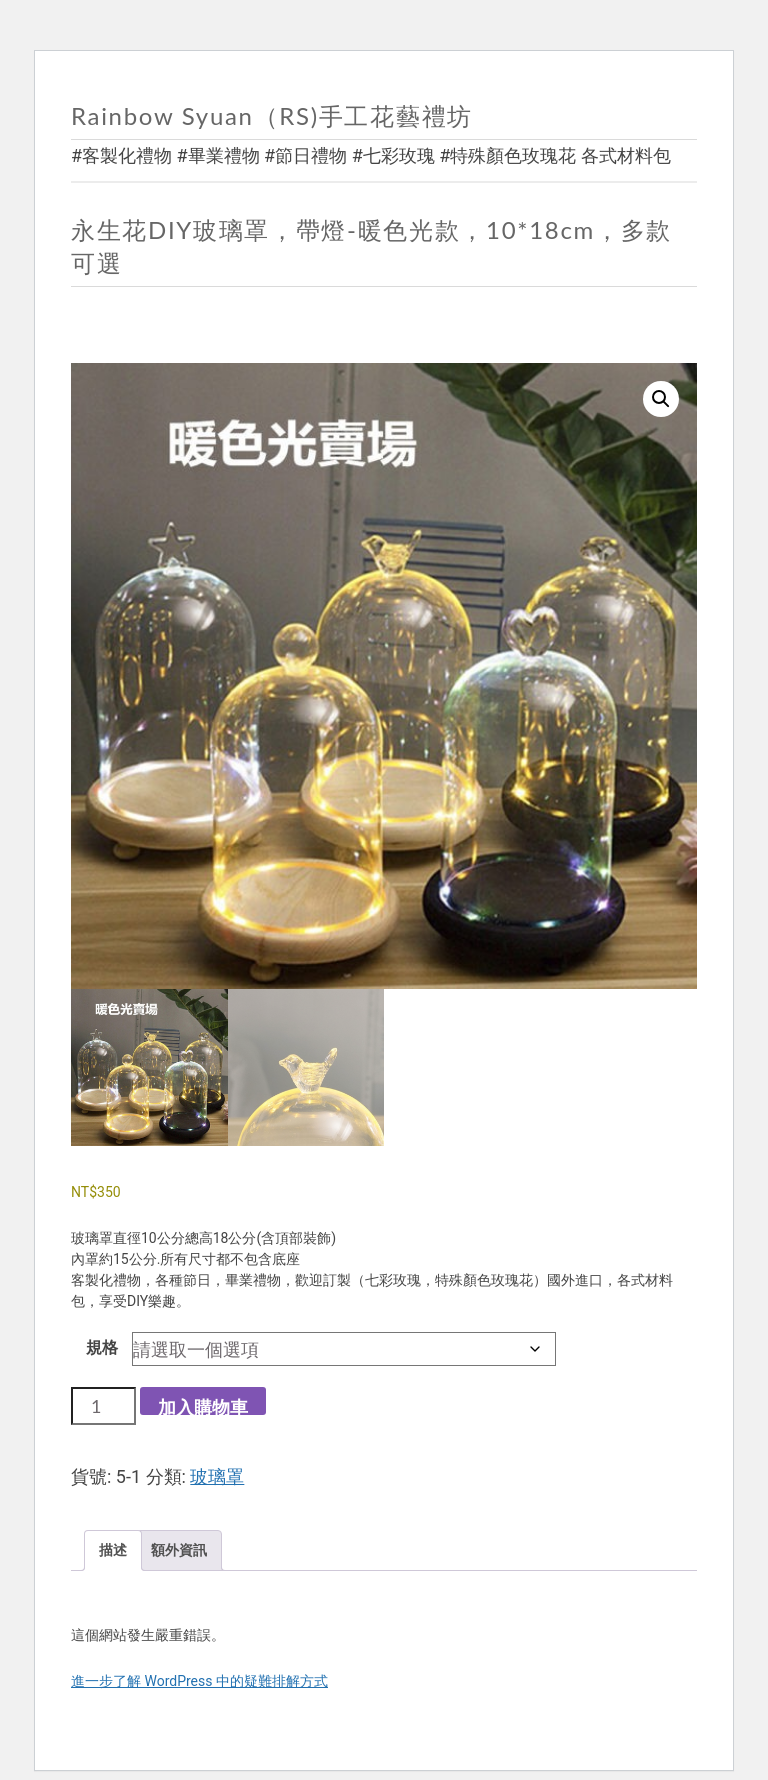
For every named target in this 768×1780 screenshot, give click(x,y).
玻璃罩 (217, 1476)
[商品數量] (103, 1406)
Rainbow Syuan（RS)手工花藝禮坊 (272, 115)
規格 (102, 1347)
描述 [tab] (113, 1550)
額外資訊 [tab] (179, 1550)
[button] (661, 399)
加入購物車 (203, 1405)
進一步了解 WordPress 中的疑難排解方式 (199, 1681)
